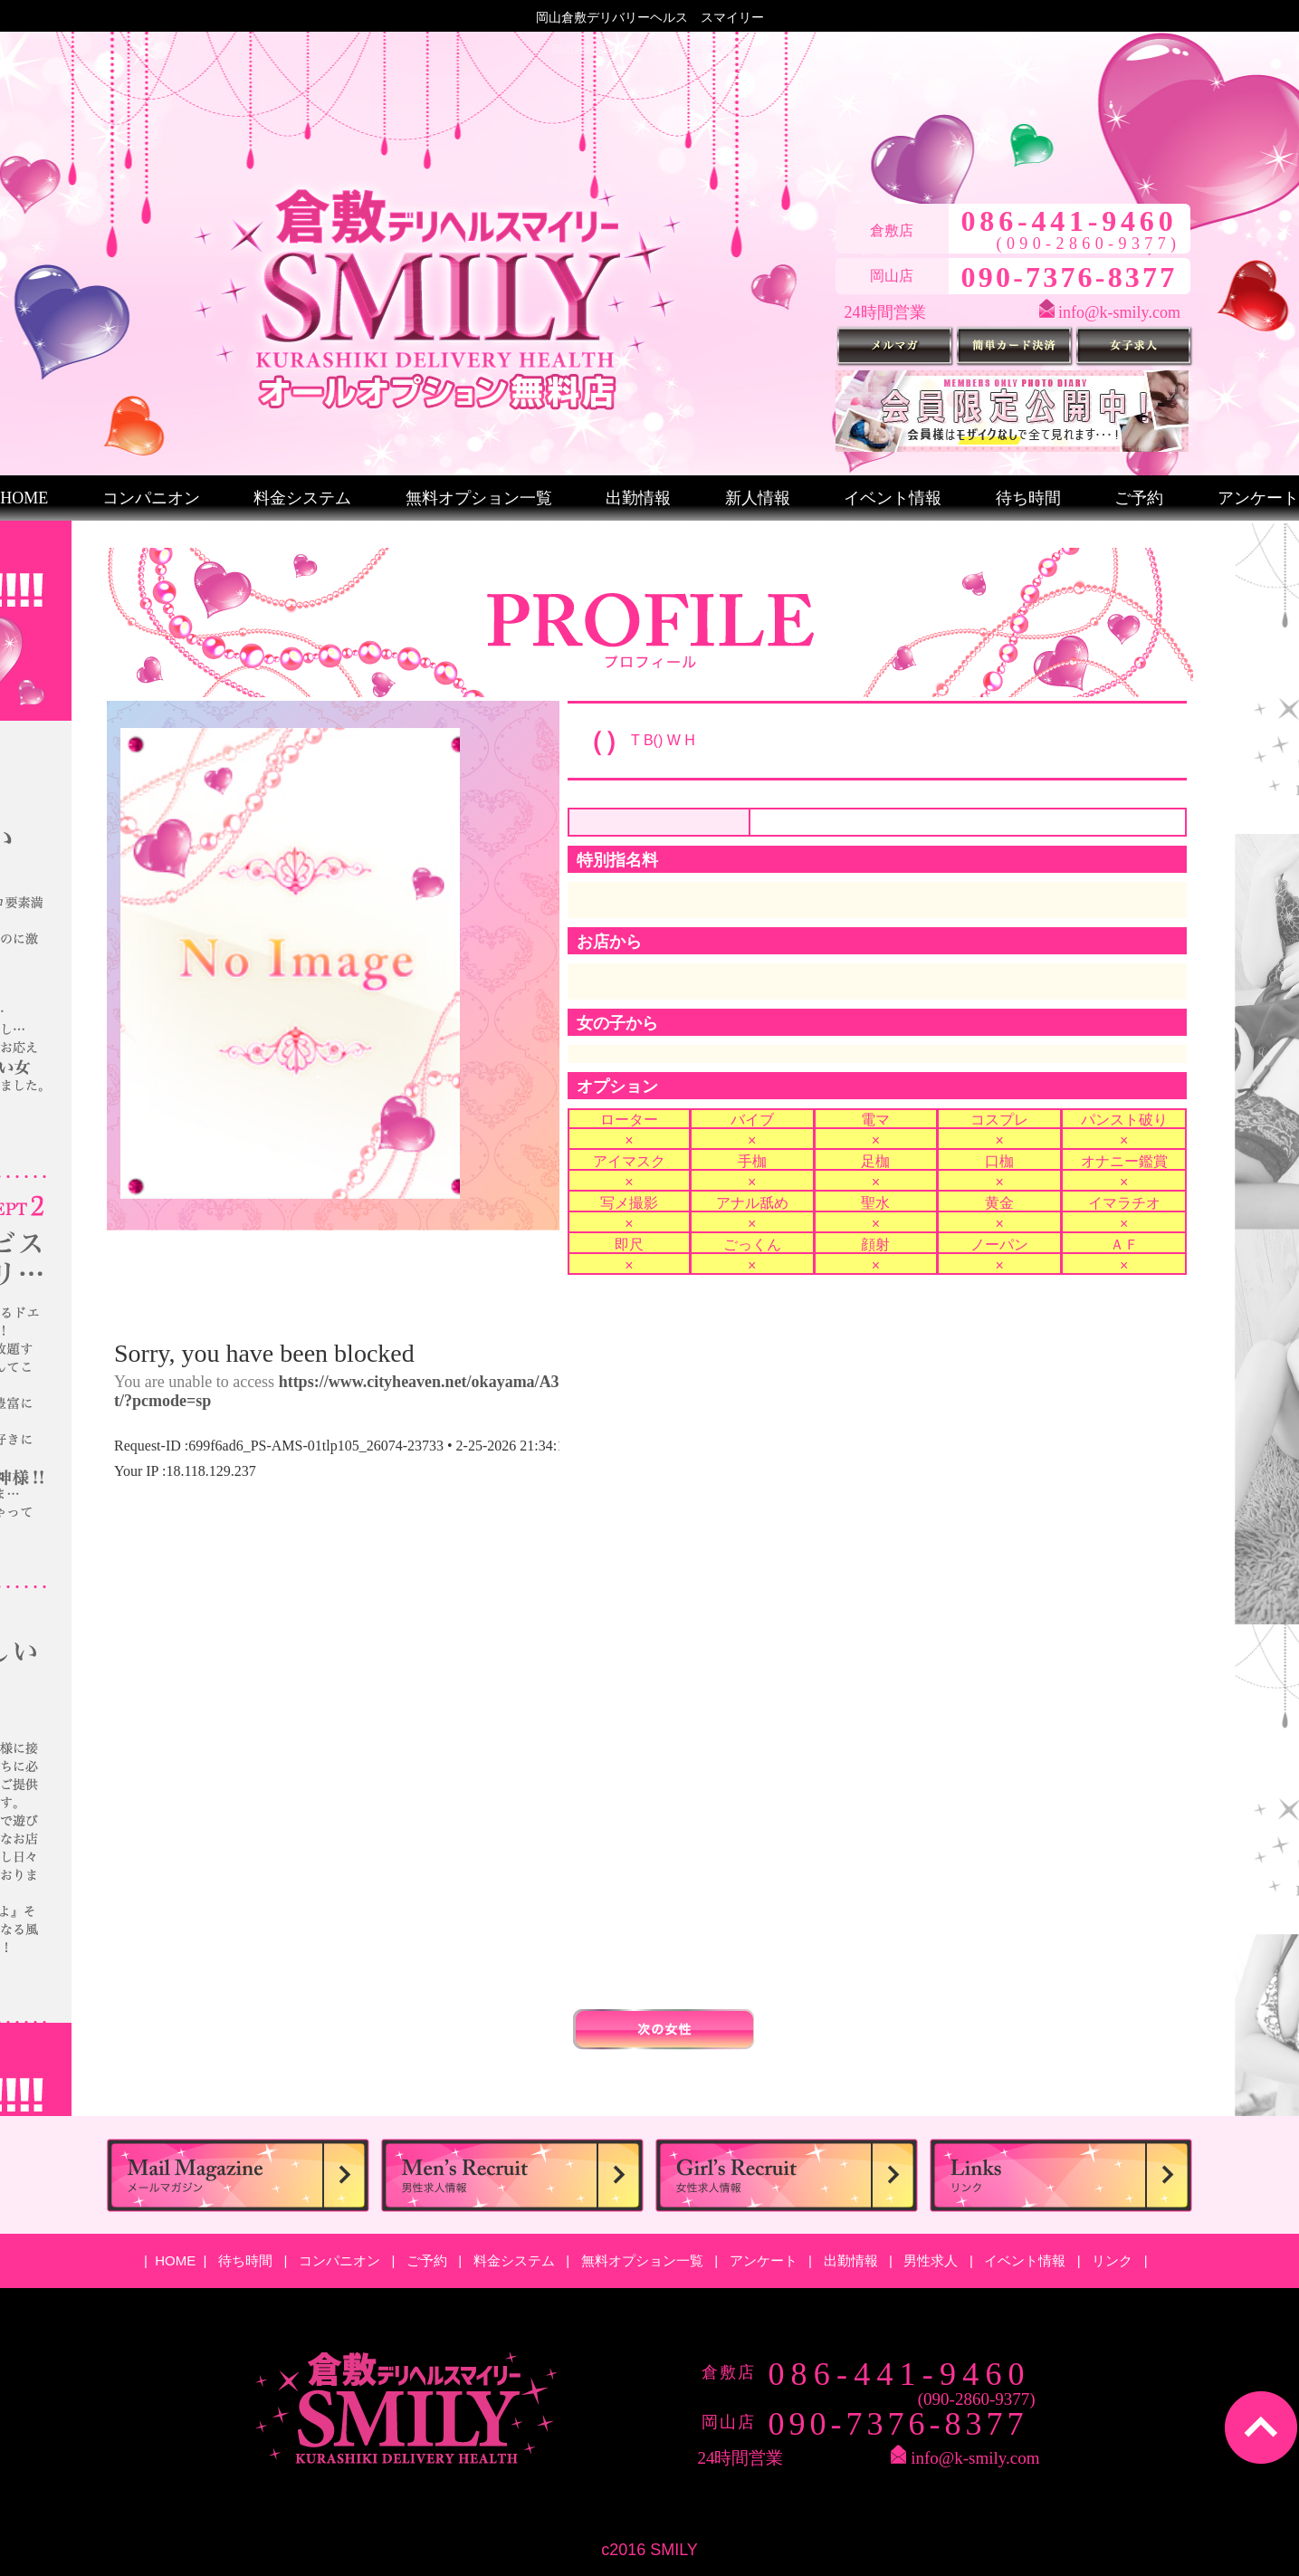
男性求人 (932, 2260)
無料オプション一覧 (479, 498)
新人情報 (757, 498)
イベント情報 (892, 498)
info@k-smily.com (1119, 312)
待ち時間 (1028, 498)
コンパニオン (151, 498)
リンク (1114, 2260)
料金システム (302, 498)
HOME (24, 498)
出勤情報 (638, 498)
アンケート (1258, 498)
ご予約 (1138, 498)
